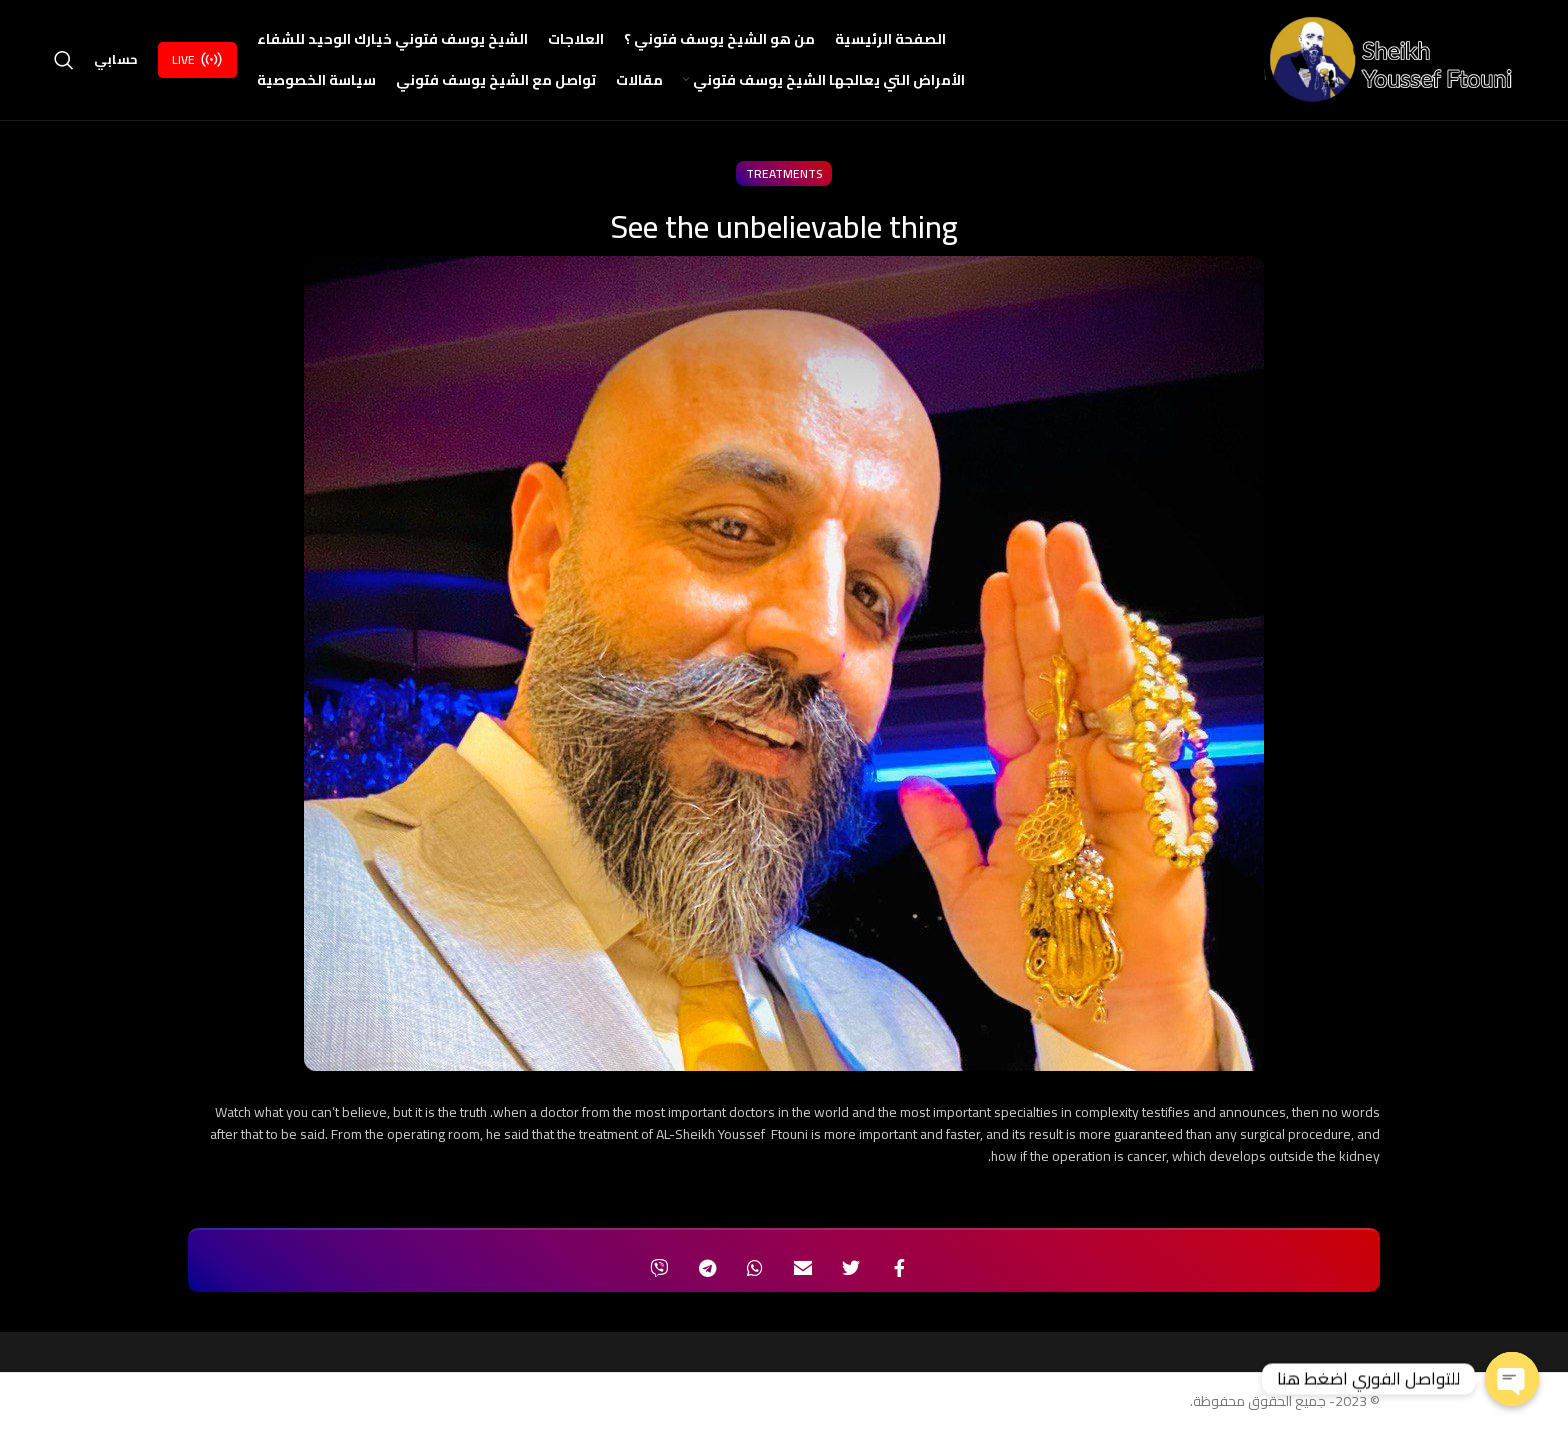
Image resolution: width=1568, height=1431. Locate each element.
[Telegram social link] (707, 1269)
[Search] (64, 61)
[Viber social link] (659, 1269)
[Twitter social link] (851, 1269)
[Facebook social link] (899, 1269)
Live (197, 60)
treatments (784, 174)
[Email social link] (803, 1269)
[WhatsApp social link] (755, 1269)
